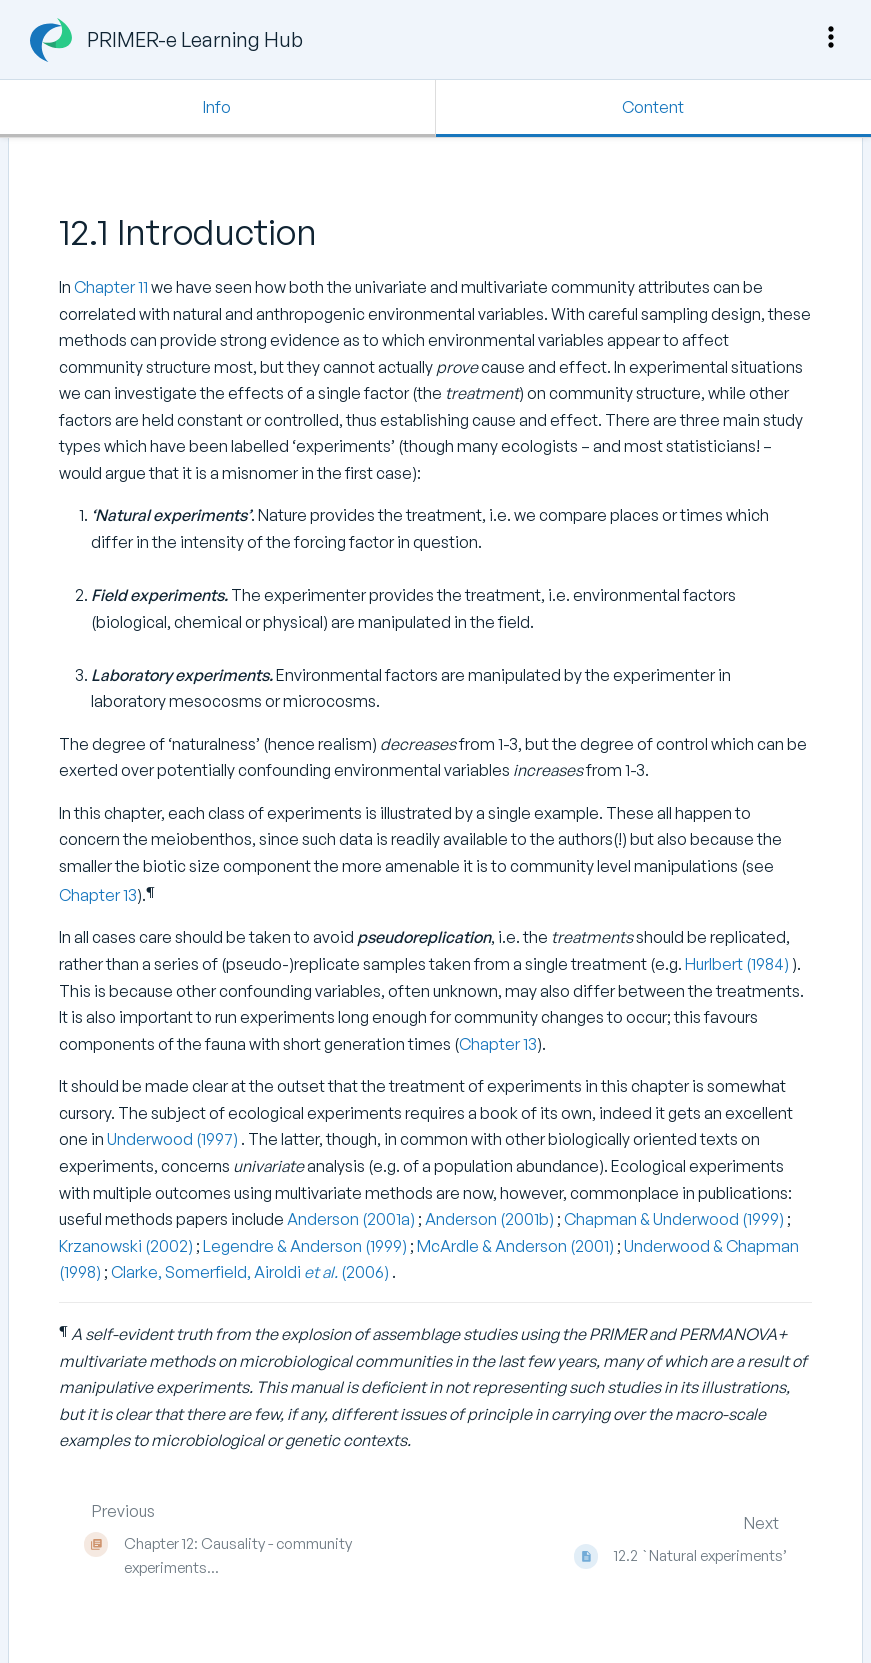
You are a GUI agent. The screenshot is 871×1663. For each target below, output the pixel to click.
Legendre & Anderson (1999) (306, 1246)
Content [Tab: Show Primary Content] (653, 107)
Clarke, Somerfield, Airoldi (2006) (251, 1272)
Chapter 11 (111, 287)
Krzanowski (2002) (127, 1246)
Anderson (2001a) (352, 1219)
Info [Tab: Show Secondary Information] (217, 107)
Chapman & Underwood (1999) (675, 1219)
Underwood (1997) (174, 1139)
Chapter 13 (98, 895)
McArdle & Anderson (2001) (517, 1246)
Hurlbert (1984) (738, 964)
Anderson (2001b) (491, 1219)
